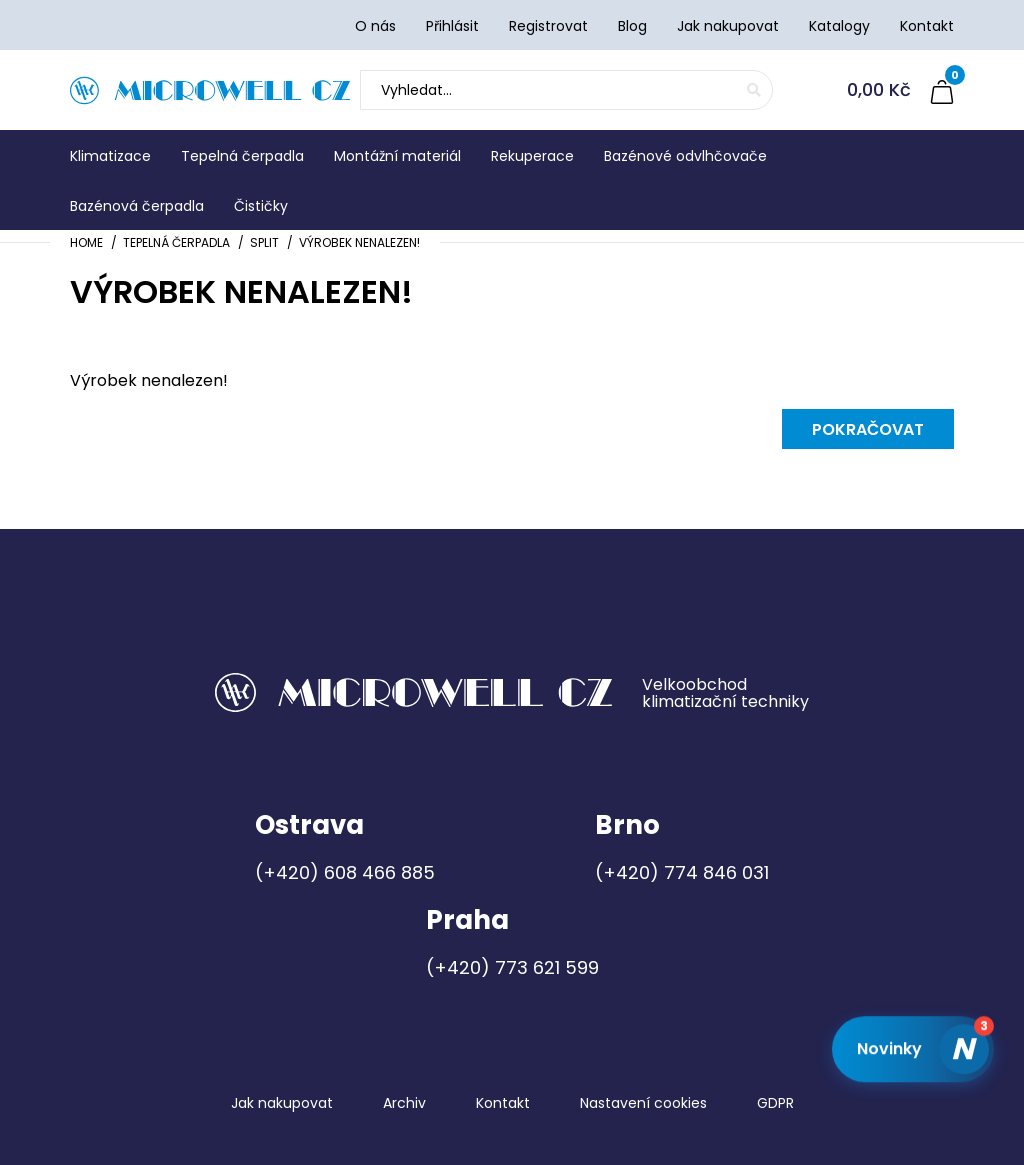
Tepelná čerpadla (176, 242)
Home (86, 242)
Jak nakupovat (282, 1103)
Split (264, 242)
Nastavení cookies (643, 1103)
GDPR (775, 1103)
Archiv (404, 1103)
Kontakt (503, 1103)
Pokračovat (868, 429)
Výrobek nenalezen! (359, 242)
